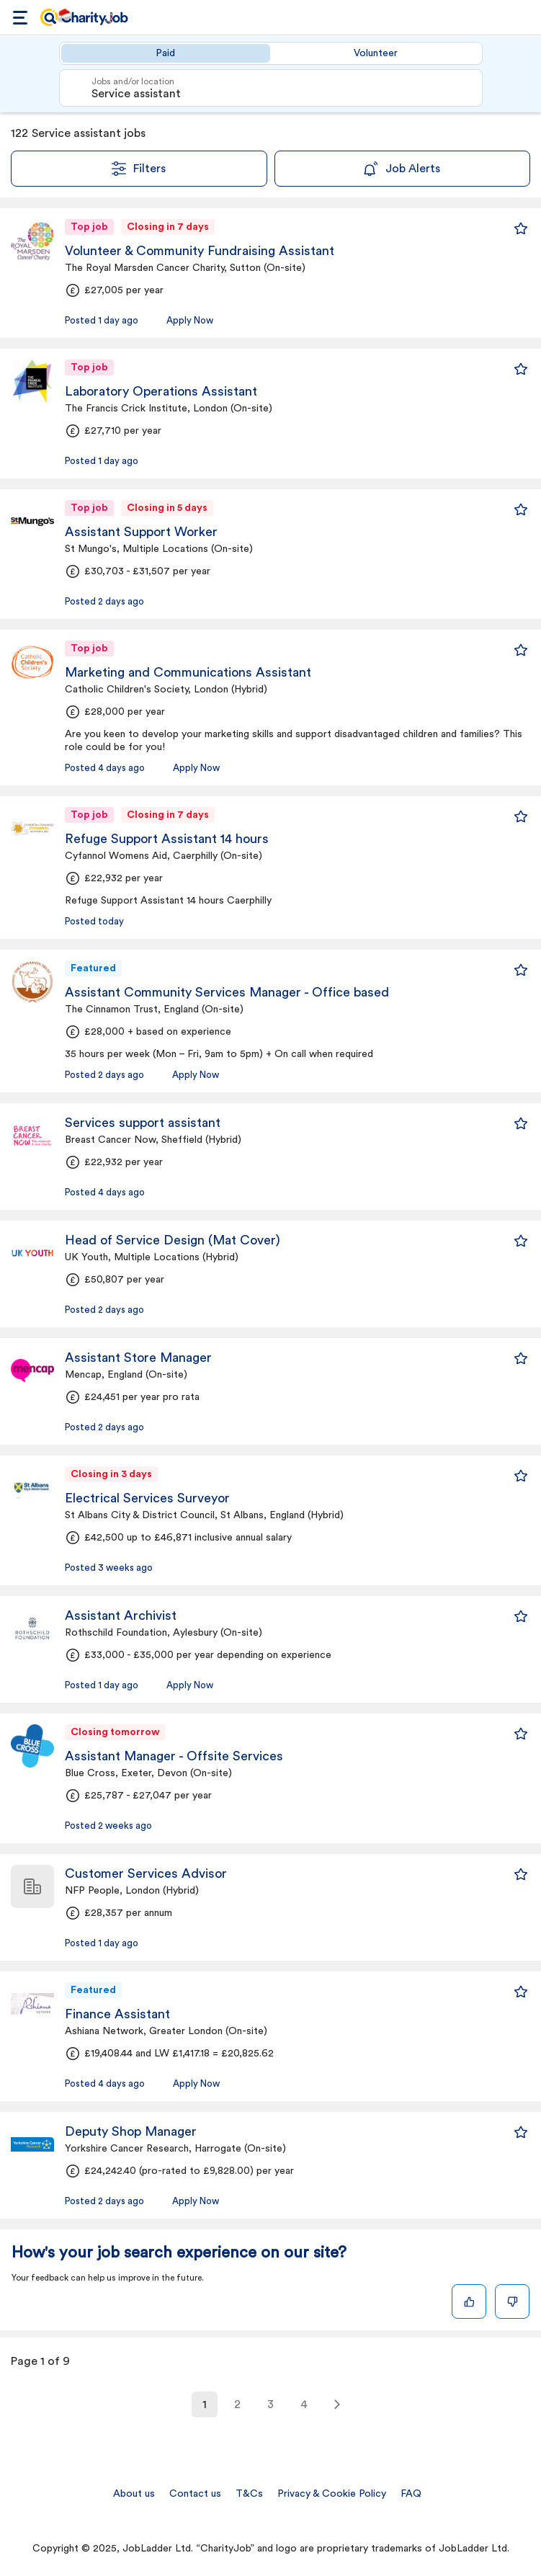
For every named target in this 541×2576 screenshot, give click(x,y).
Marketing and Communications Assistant (188, 672)
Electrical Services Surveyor (147, 1498)
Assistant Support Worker (141, 531)
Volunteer (376, 53)
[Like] (469, 2301)
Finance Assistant (117, 2013)
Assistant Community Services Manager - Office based (227, 992)
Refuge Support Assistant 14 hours (167, 838)
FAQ (411, 2494)
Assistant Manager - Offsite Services (174, 1756)
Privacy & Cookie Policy (331, 2494)
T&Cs (249, 2494)
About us (134, 2494)
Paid (165, 53)
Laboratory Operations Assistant (161, 391)
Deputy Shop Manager (131, 2131)
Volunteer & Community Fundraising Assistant (199, 250)
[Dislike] (512, 2301)
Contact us (195, 2494)
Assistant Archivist (120, 1615)
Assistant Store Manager (138, 1357)
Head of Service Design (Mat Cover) (172, 1240)
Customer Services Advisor (146, 1873)
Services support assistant (142, 1122)
